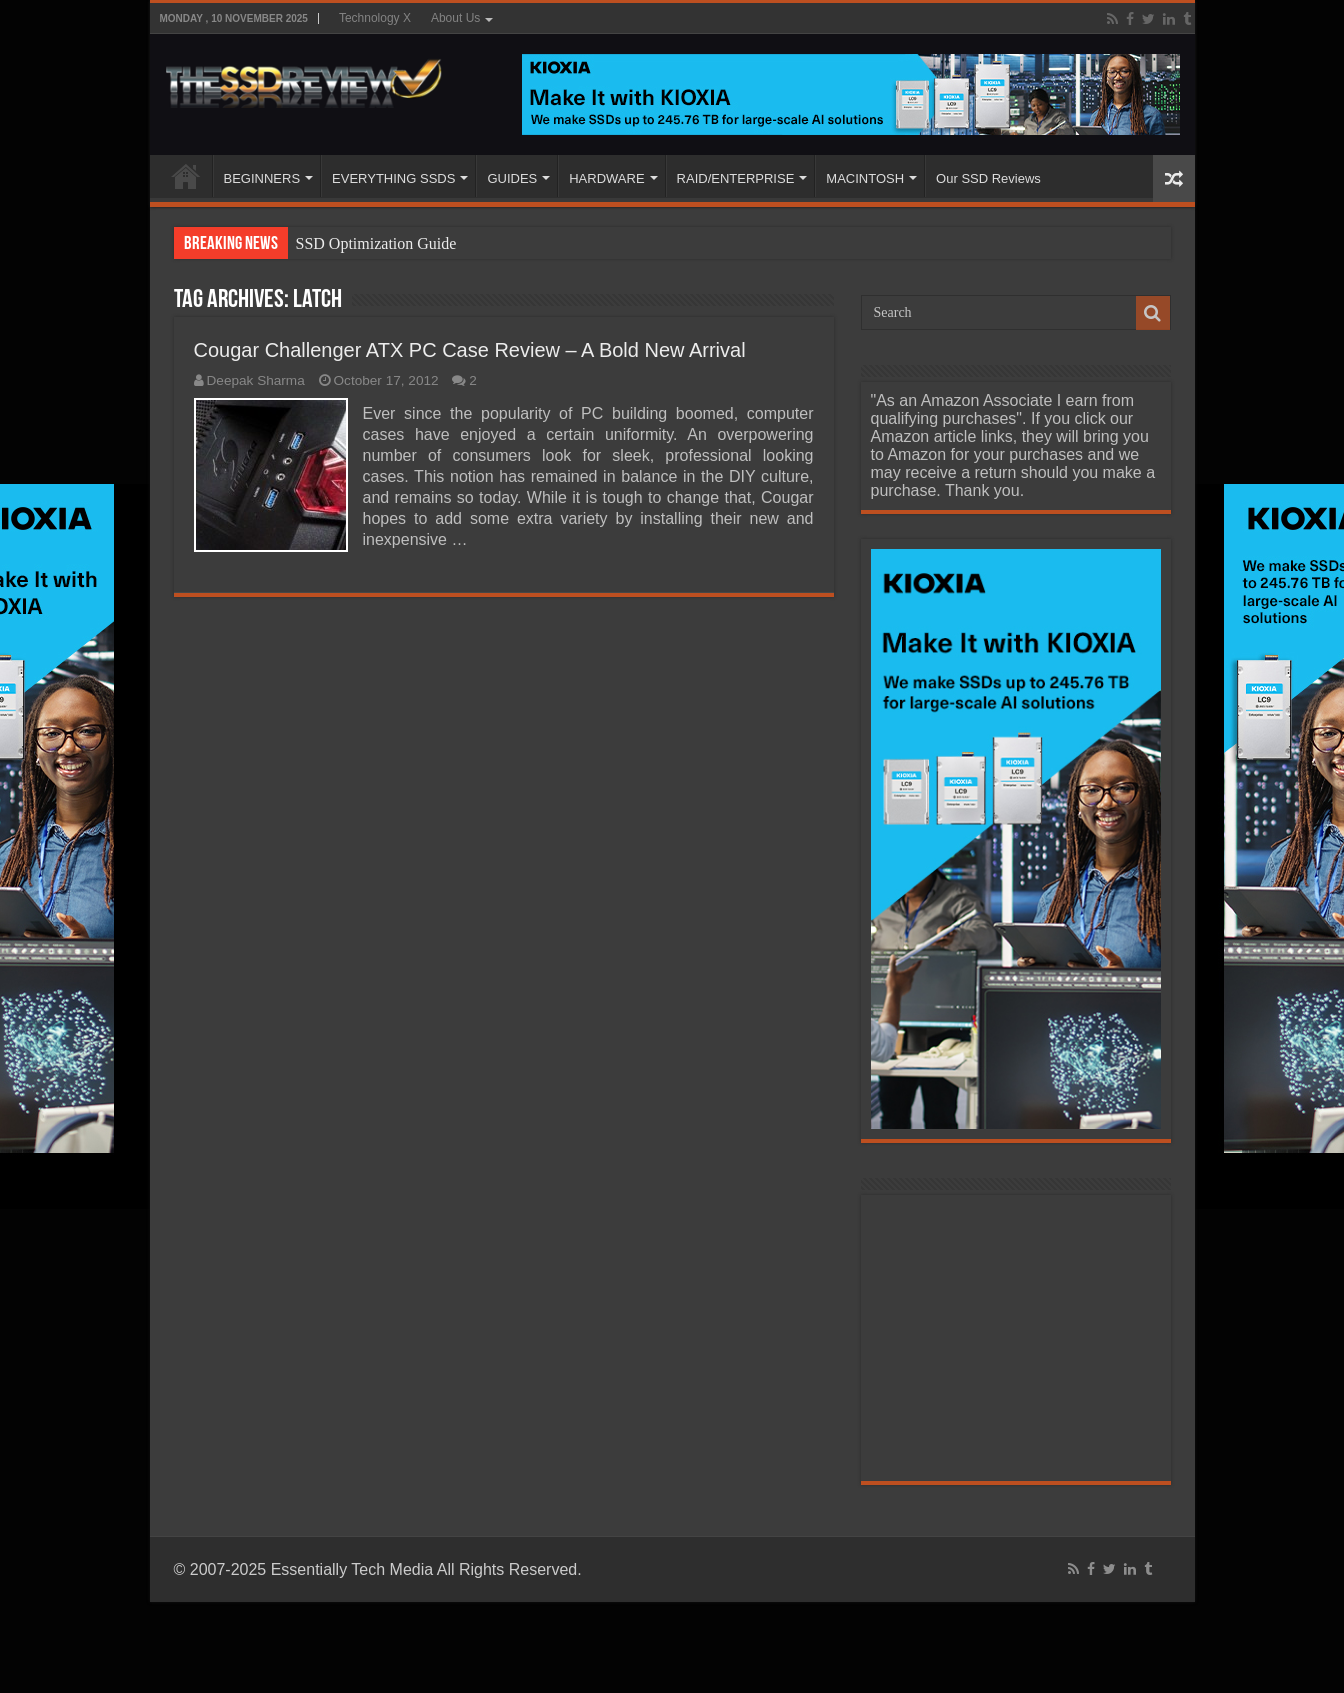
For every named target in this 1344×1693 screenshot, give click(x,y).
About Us (455, 18)
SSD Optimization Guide (376, 243)
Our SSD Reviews (988, 178)
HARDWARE (606, 178)
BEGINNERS (262, 178)
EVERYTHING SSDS (393, 178)
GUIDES (512, 178)
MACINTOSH (865, 178)
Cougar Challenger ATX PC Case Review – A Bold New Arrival (470, 350)
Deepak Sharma (256, 380)
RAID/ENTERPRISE (736, 178)
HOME (186, 176)
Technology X (375, 18)
